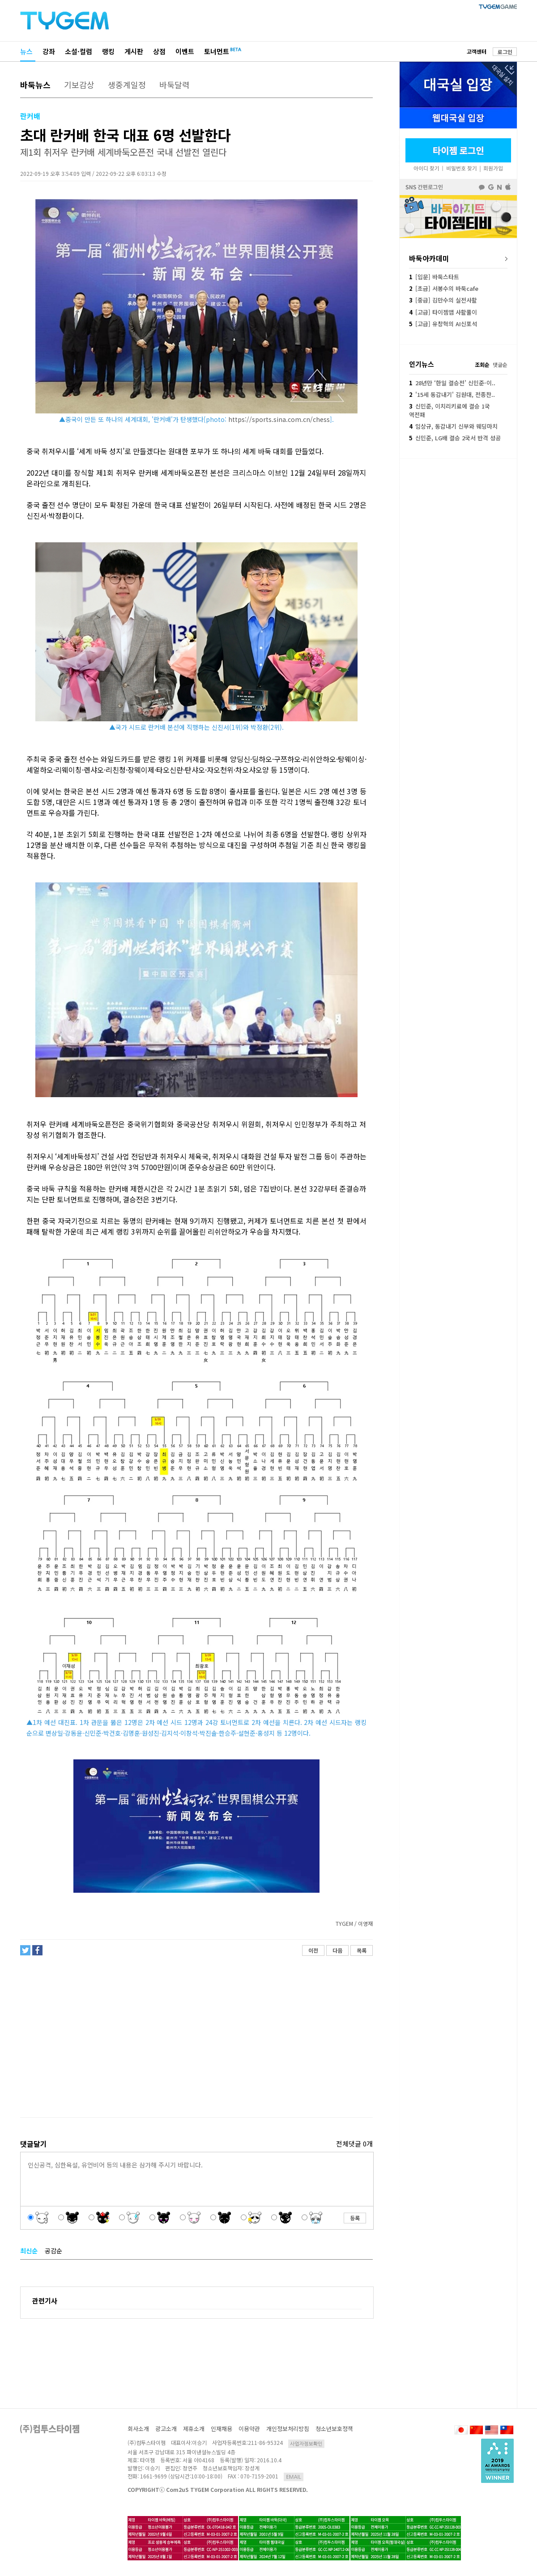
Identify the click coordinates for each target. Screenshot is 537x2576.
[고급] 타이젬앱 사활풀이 (443, 312)
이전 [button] (313, 1950)
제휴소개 (194, 2428)
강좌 (49, 51)
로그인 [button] (505, 51)
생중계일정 (127, 84)
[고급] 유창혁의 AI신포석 (443, 323)
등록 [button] (355, 2218)
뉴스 (26, 51)
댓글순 (500, 364)
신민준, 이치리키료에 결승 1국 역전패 (449, 410)
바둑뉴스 (35, 84)
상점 (159, 51)
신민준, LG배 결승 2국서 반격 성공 (455, 438)
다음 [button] (337, 1950)
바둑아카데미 (429, 258)
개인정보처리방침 (287, 2428)
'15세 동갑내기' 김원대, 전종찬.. (452, 394)
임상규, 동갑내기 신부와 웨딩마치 (453, 426)
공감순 (53, 2250)
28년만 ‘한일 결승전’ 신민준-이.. (452, 383)
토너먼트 (216, 51)
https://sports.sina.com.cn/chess (279, 419)
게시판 (133, 51)
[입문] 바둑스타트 (434, 277)
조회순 (482, 364)
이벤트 (184, 51)
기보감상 (79, 84)
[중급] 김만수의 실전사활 (443, 300)
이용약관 (249, 2428)
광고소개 (166, 2428)
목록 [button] (362, 1950)
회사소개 (138, 2428)
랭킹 (108, 51)
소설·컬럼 (78, 51)
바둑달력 (174, 84)
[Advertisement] (196, 2040)
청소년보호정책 (334, 2428)
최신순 (29, 2250)
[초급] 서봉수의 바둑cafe (443, 288)
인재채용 (221, 2428)
